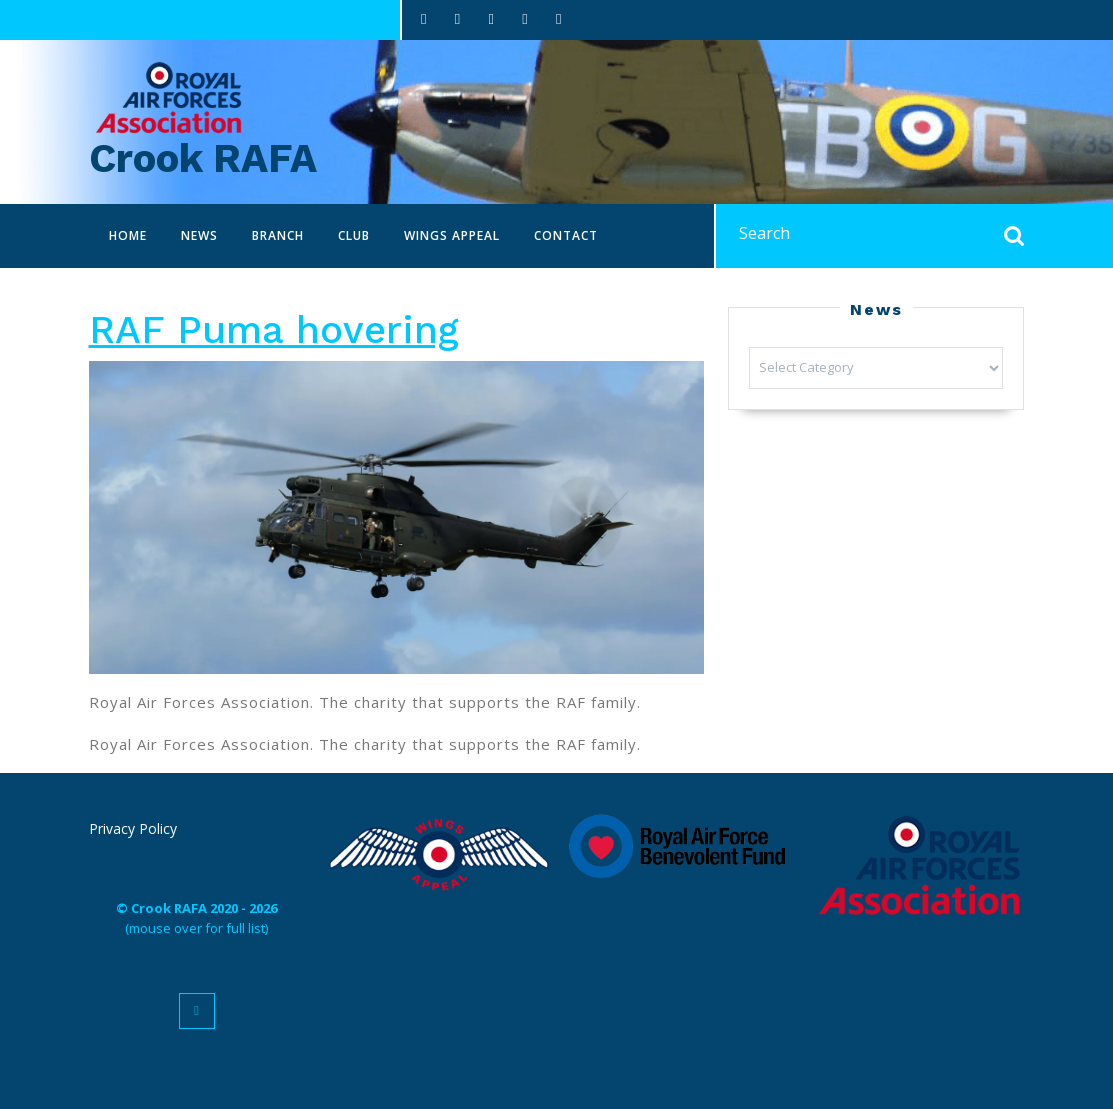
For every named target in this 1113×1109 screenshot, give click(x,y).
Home (128, 235)
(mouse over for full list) (196, 918)
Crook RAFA (203, 158)
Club (354, 235)
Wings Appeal (452, 235)
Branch (278, 235)
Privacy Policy (133, 828)
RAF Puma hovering (274, 329)
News (199, 235)
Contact (566, 235)
